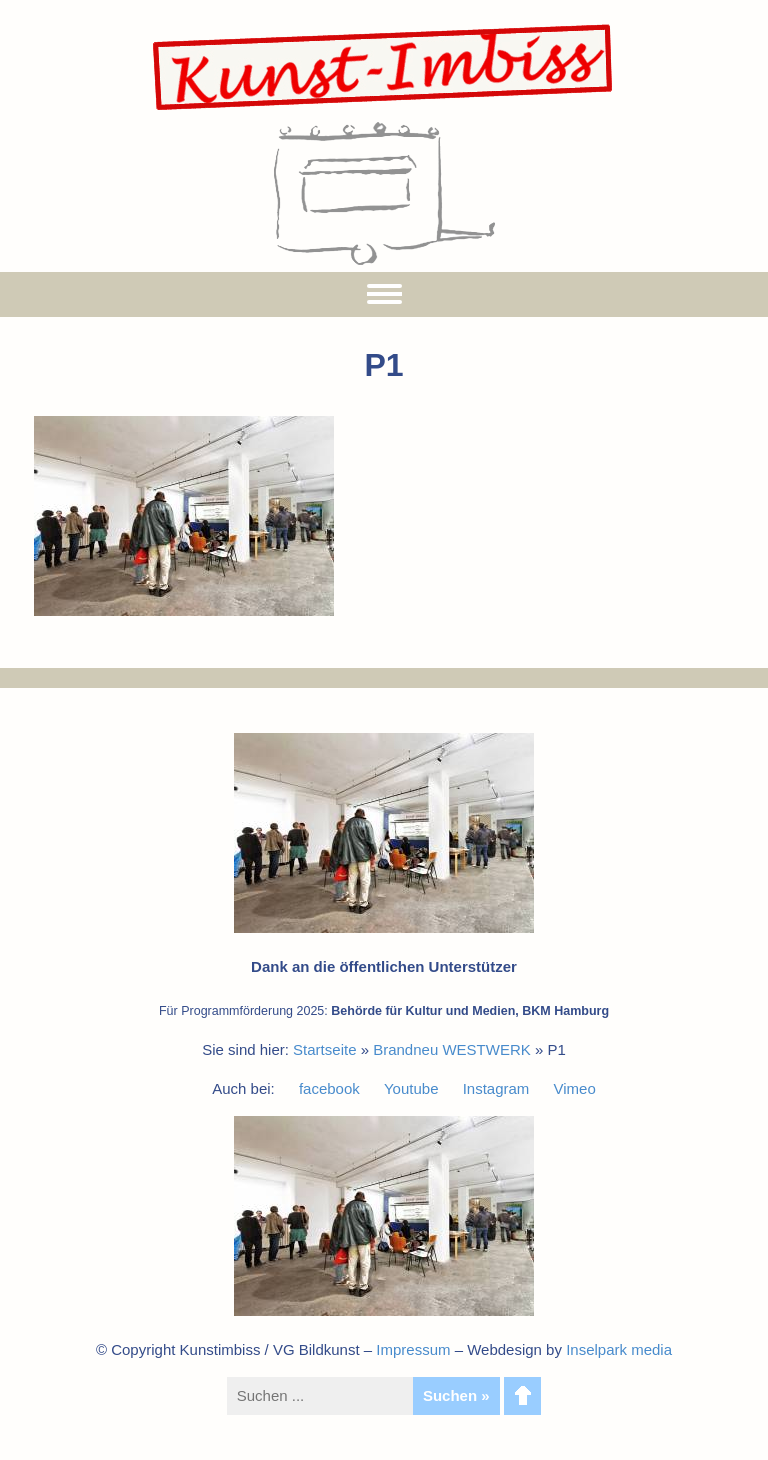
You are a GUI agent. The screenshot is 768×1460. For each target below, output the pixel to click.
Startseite (324, 1049)
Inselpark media (619, 1349)
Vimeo (575, 1088)
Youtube (411, 1088)
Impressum (413, 1349)
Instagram (496, 1088)
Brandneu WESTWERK (452, 1049)
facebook (329, 1088)
